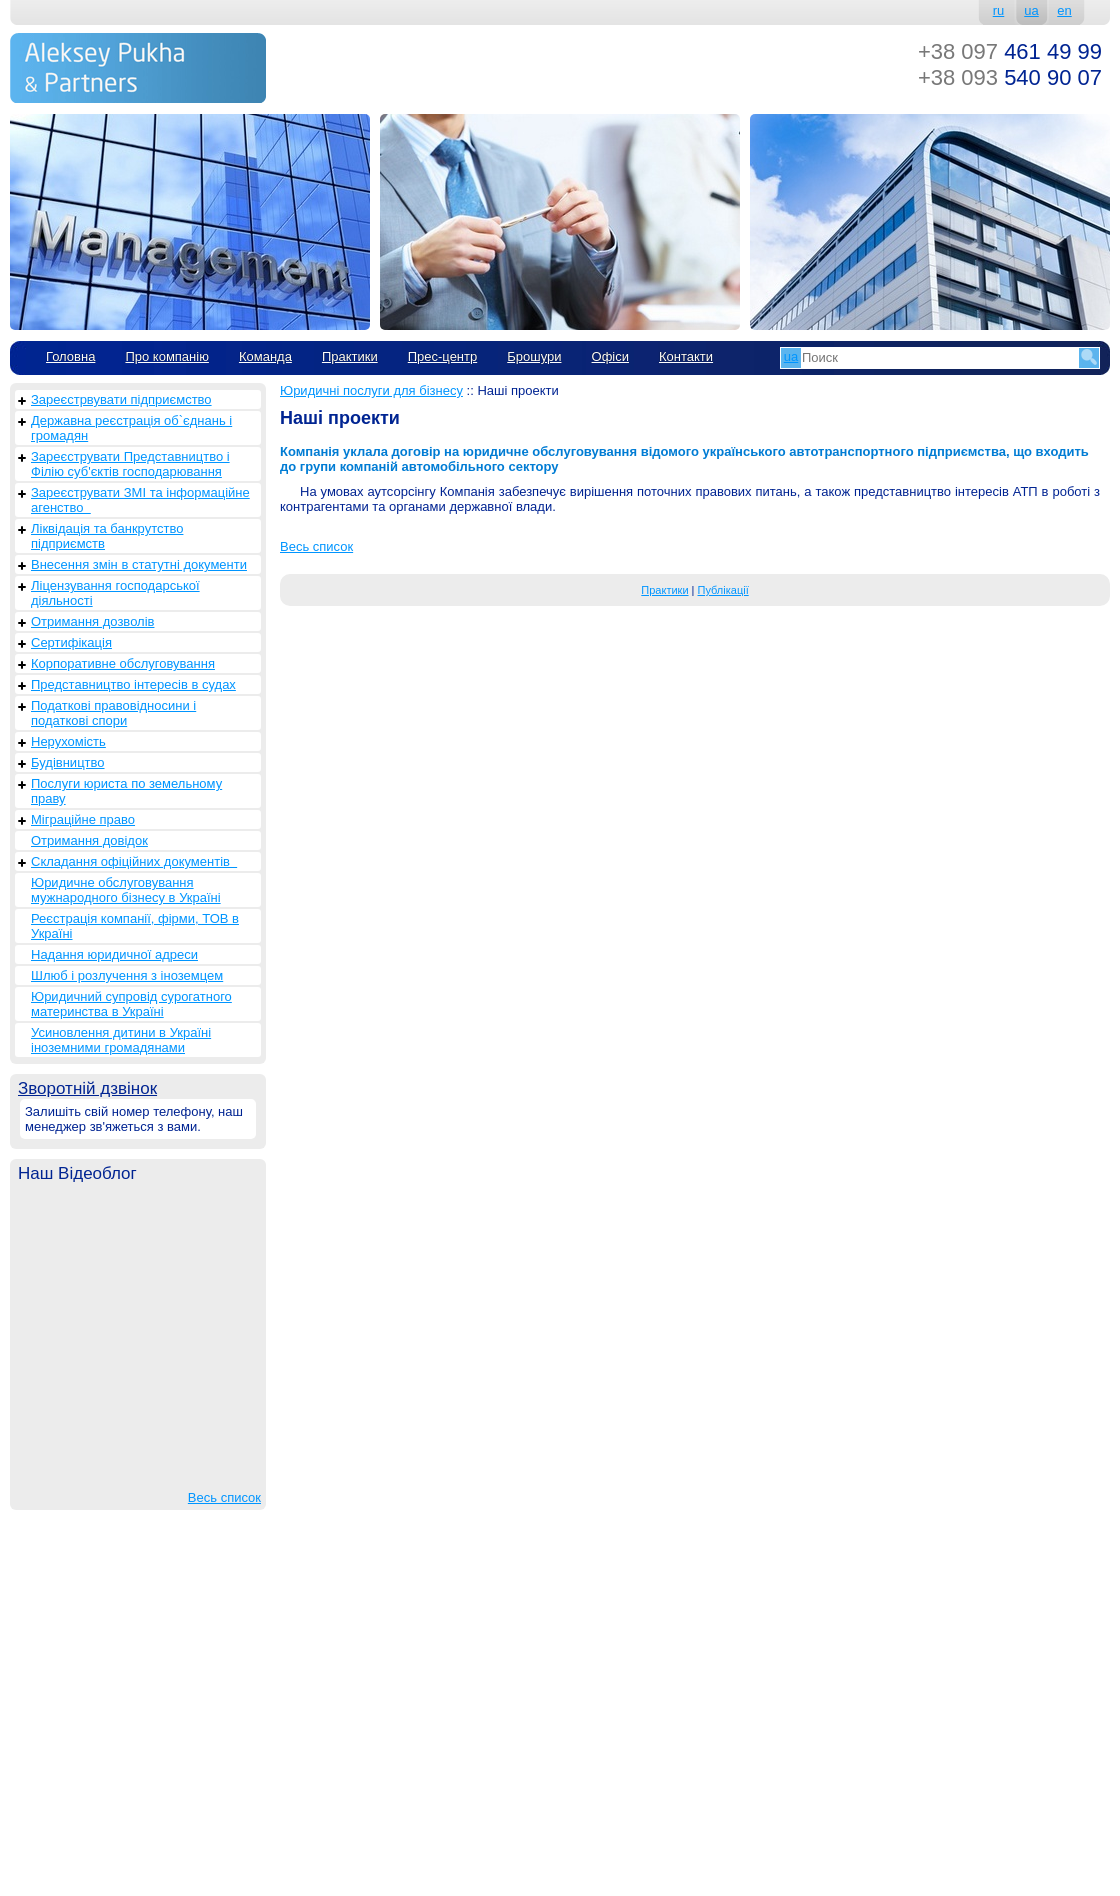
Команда (265, 356)
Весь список (224, 1497)
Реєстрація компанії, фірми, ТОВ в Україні (135, 926)
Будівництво (68, 762)
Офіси (610, 356)
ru (999, 10)
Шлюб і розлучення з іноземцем (127, 975)
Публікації (723, 590)
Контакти (686, 356)
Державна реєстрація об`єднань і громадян (131, 428)
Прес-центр (443, 356)
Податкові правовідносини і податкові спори (113, 713)
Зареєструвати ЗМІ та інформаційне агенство (140, 500)
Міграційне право (83, 819)
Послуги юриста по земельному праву (126, 791)
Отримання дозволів (92, 621)
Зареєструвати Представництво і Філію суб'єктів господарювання (130, 464)
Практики (350, 356)
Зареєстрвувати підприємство (121, 399)
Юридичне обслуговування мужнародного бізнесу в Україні (126, 890)
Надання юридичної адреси (114, 954)
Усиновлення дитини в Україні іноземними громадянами (121, 1040)
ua (1031, 10)
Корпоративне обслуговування (123, 663)
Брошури (534, 356)
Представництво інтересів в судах (133, 684)
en (1064, 10)
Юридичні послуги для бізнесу (371, 390)
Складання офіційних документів (134, 861)
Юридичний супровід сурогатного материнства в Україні (131, 1004)
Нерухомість (68, 741)
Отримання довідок (89, 840)
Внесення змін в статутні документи (139, 564)
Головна (70, 356)
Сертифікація (71, 642)
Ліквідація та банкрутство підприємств (107, 536)
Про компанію (167, 356)
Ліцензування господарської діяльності (115, 593)
